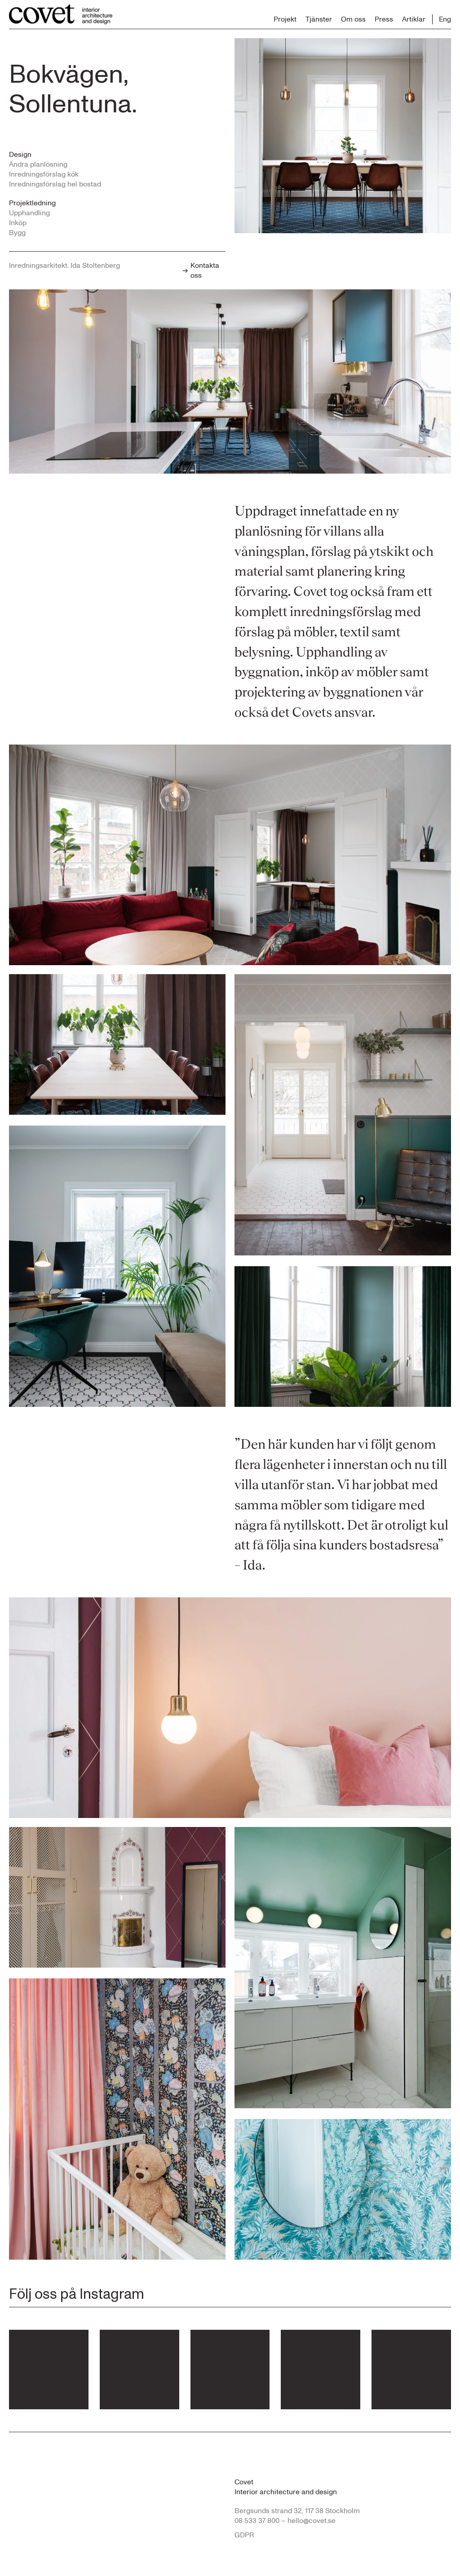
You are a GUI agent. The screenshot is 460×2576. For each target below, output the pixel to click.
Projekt (285, 19)
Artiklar (413, 19)
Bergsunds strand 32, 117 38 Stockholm (297, 2511)
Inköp (18, 223)
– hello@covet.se (308, 2521)
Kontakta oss (200, 270)
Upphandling (29, 213)
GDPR (244, 2535)
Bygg (17, 233)
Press (384, 19)
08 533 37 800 (256, 2521)
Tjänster (318, 19)
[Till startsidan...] (60, 14)
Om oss (353, 19)
